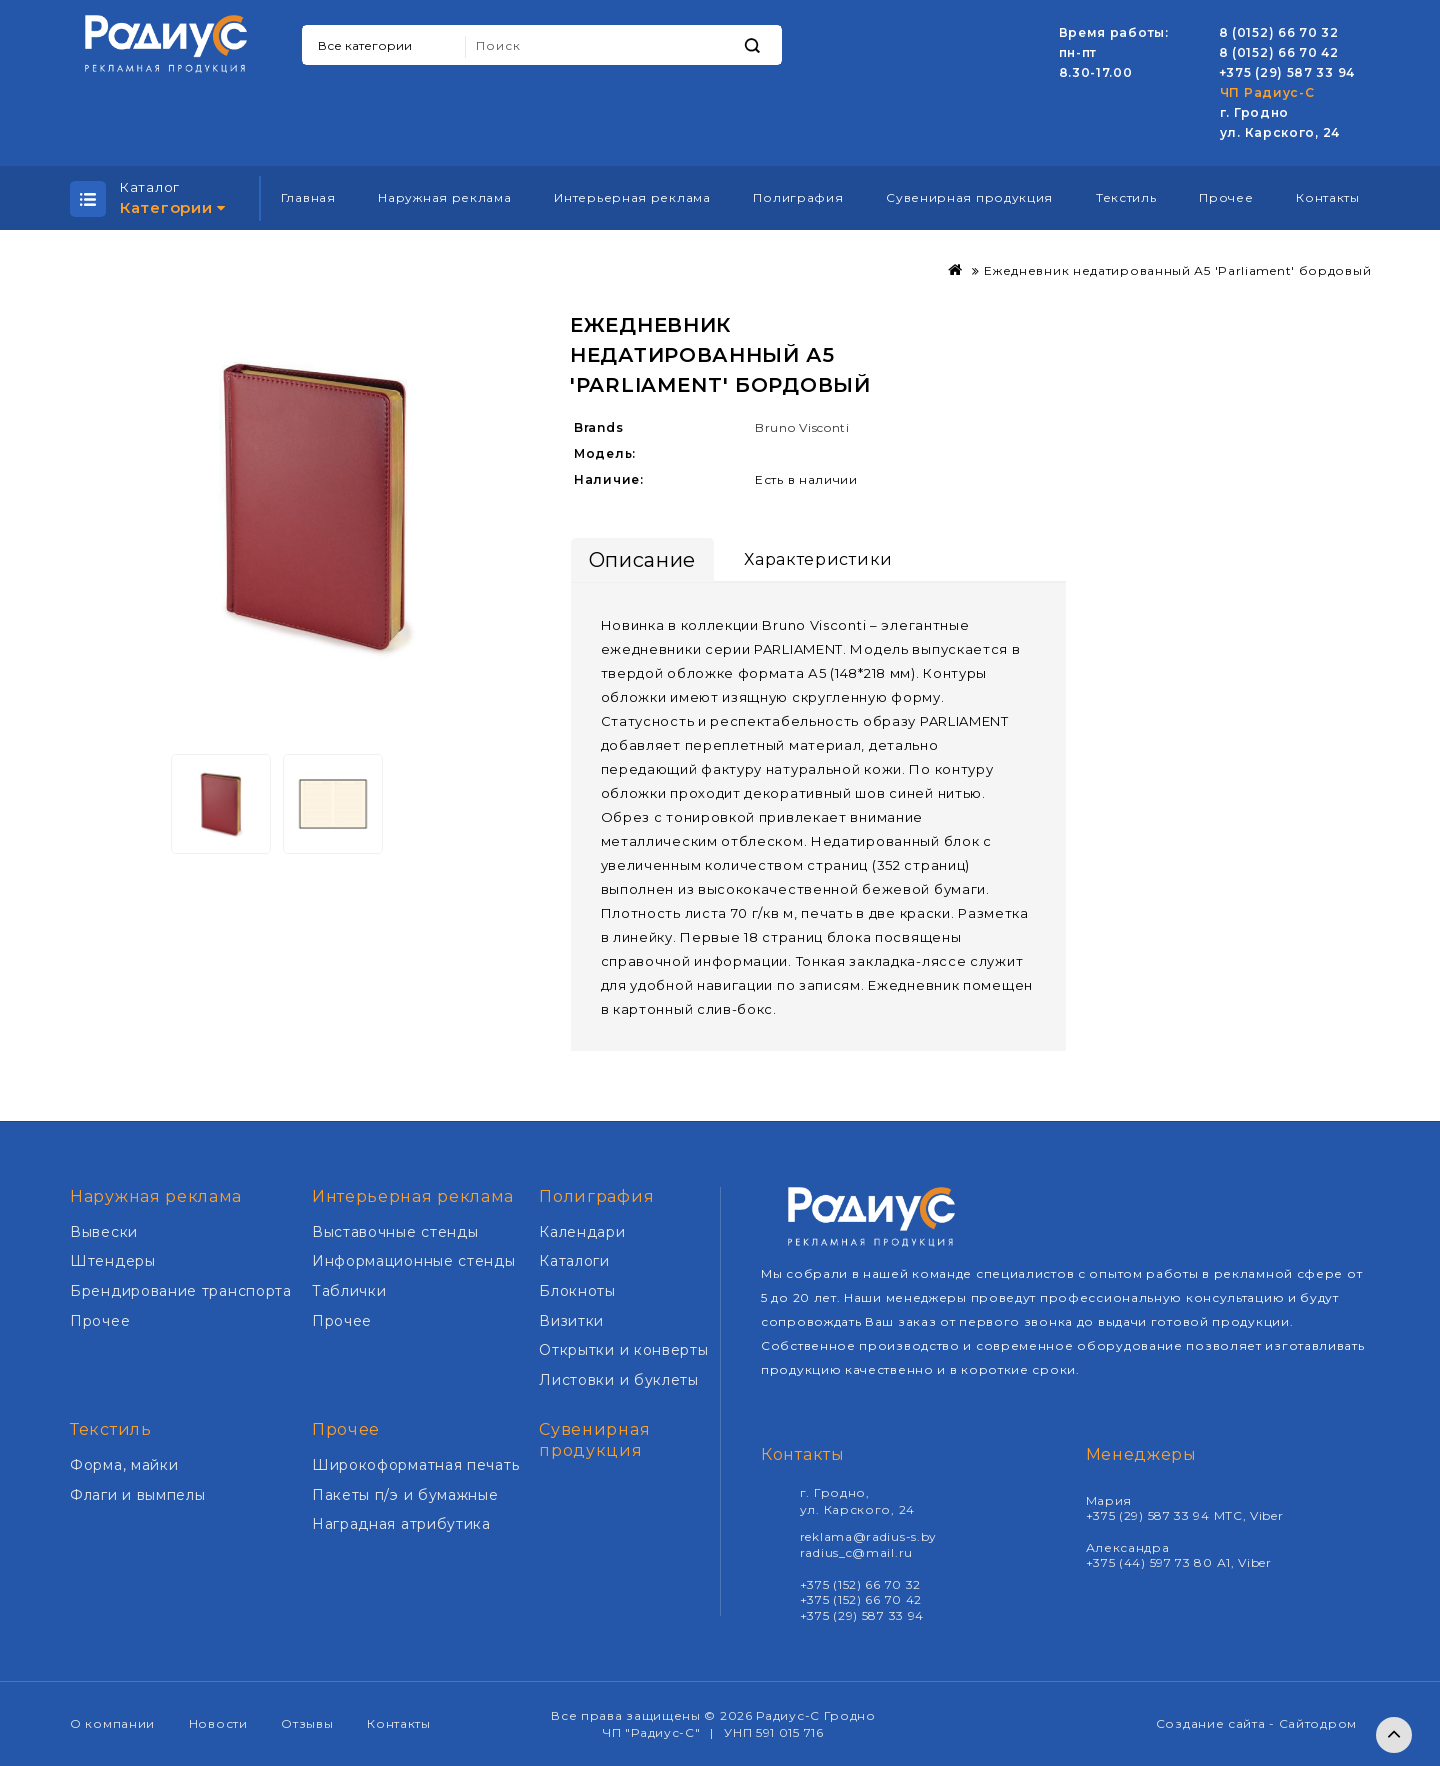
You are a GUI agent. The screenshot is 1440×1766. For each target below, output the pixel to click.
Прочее (1226, 197)
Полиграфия (798, 197)
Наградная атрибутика (401, 1524)
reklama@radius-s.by (868, 1536)
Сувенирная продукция (969, 197)
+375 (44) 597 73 (1140, 1562)
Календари (582, 1232)
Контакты (1328, 197)
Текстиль (1126, 197)
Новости (218, 1723)
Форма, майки (124, 1465)
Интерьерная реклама (632, 197)
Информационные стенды (414, 1261)
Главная (308, 197)
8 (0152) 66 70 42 (1279, 52)
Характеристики (818, 559)
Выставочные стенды (395, 1232)
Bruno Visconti (802, 427)
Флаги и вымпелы (138, 1495)
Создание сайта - (1217, 1723)
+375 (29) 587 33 (1278, 72)
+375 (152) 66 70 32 (860, 1584)
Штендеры (113, 1261)
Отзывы (307, 1723)
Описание (643, 560)
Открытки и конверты (623, 1350)
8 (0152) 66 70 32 (1279, 32)
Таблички (349, 1291)
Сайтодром (1318, 1723)
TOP (1394, 1735)
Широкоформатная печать (415, 1465)
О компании (112, 1723)
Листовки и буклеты (619, 1380)
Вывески (104, 1232)
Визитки (571, 1321)
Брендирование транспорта (181, 1291)
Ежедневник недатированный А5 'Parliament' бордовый (1177, 270)
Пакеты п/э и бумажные (405, 1495)
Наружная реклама (444, 197)
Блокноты (577, 1291)
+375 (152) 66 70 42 (861, 1599)
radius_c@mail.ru (856, 1552)
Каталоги (574, 1261)
